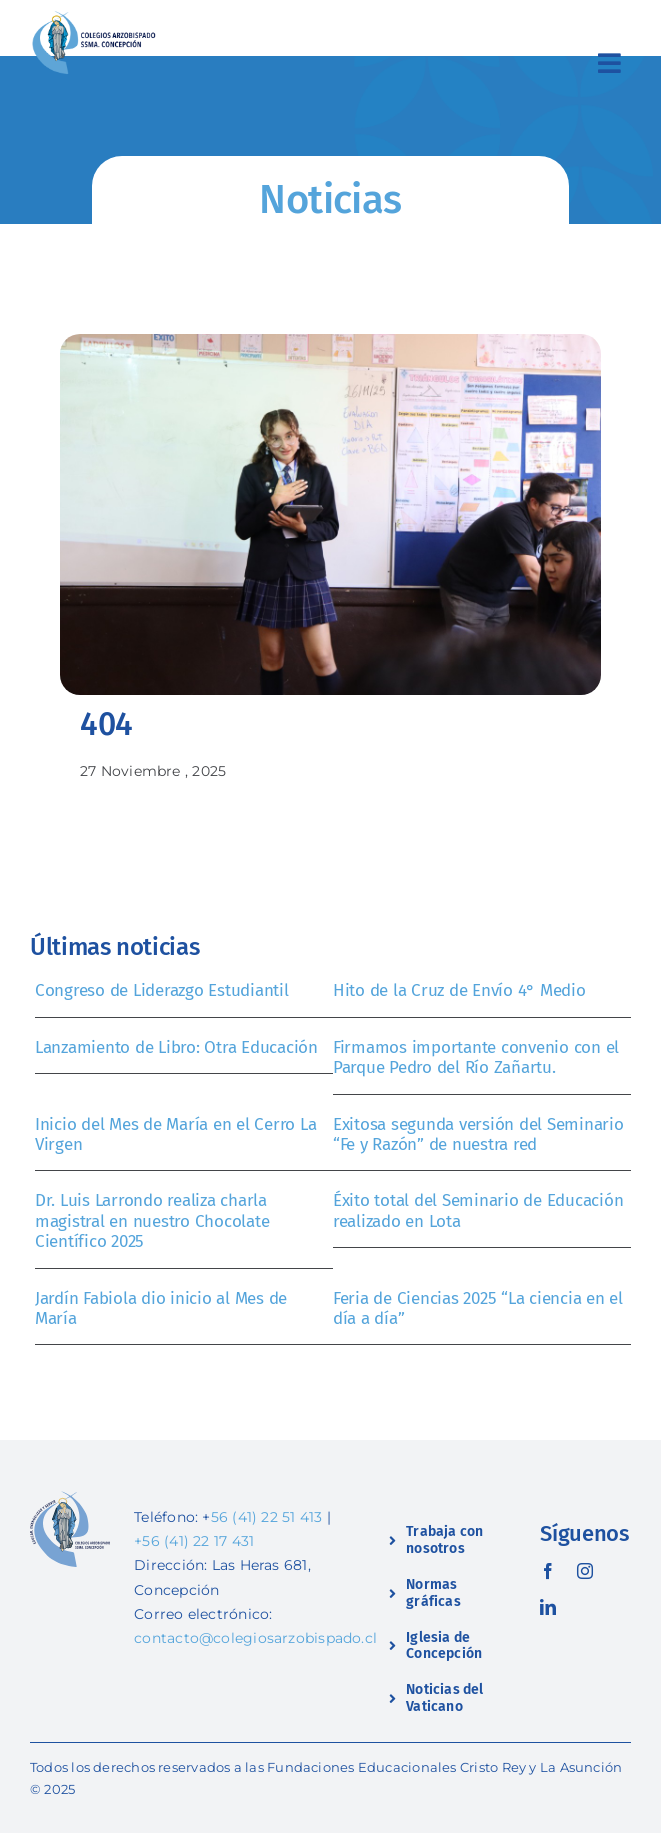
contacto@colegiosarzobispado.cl (255, 1638)
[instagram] (585, 1571)
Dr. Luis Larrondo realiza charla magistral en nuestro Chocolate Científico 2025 (152, 1221)
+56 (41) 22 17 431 (194, 1541)
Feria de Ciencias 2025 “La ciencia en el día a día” (478, 1308)
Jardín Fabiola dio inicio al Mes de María (161, 1308)
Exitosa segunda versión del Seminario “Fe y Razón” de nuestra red (478, 1134)
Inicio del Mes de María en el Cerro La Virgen (175, 1134)
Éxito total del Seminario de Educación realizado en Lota (478, 1210)
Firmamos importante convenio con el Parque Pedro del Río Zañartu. (476, 1057)
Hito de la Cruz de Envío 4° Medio (459, 990)
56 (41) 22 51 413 (267, 1517)
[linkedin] (548, 1607)
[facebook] (548, 1571)
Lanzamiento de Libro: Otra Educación (176, 1047)
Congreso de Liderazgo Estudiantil (162, 990)
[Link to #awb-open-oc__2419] (609, 63)
